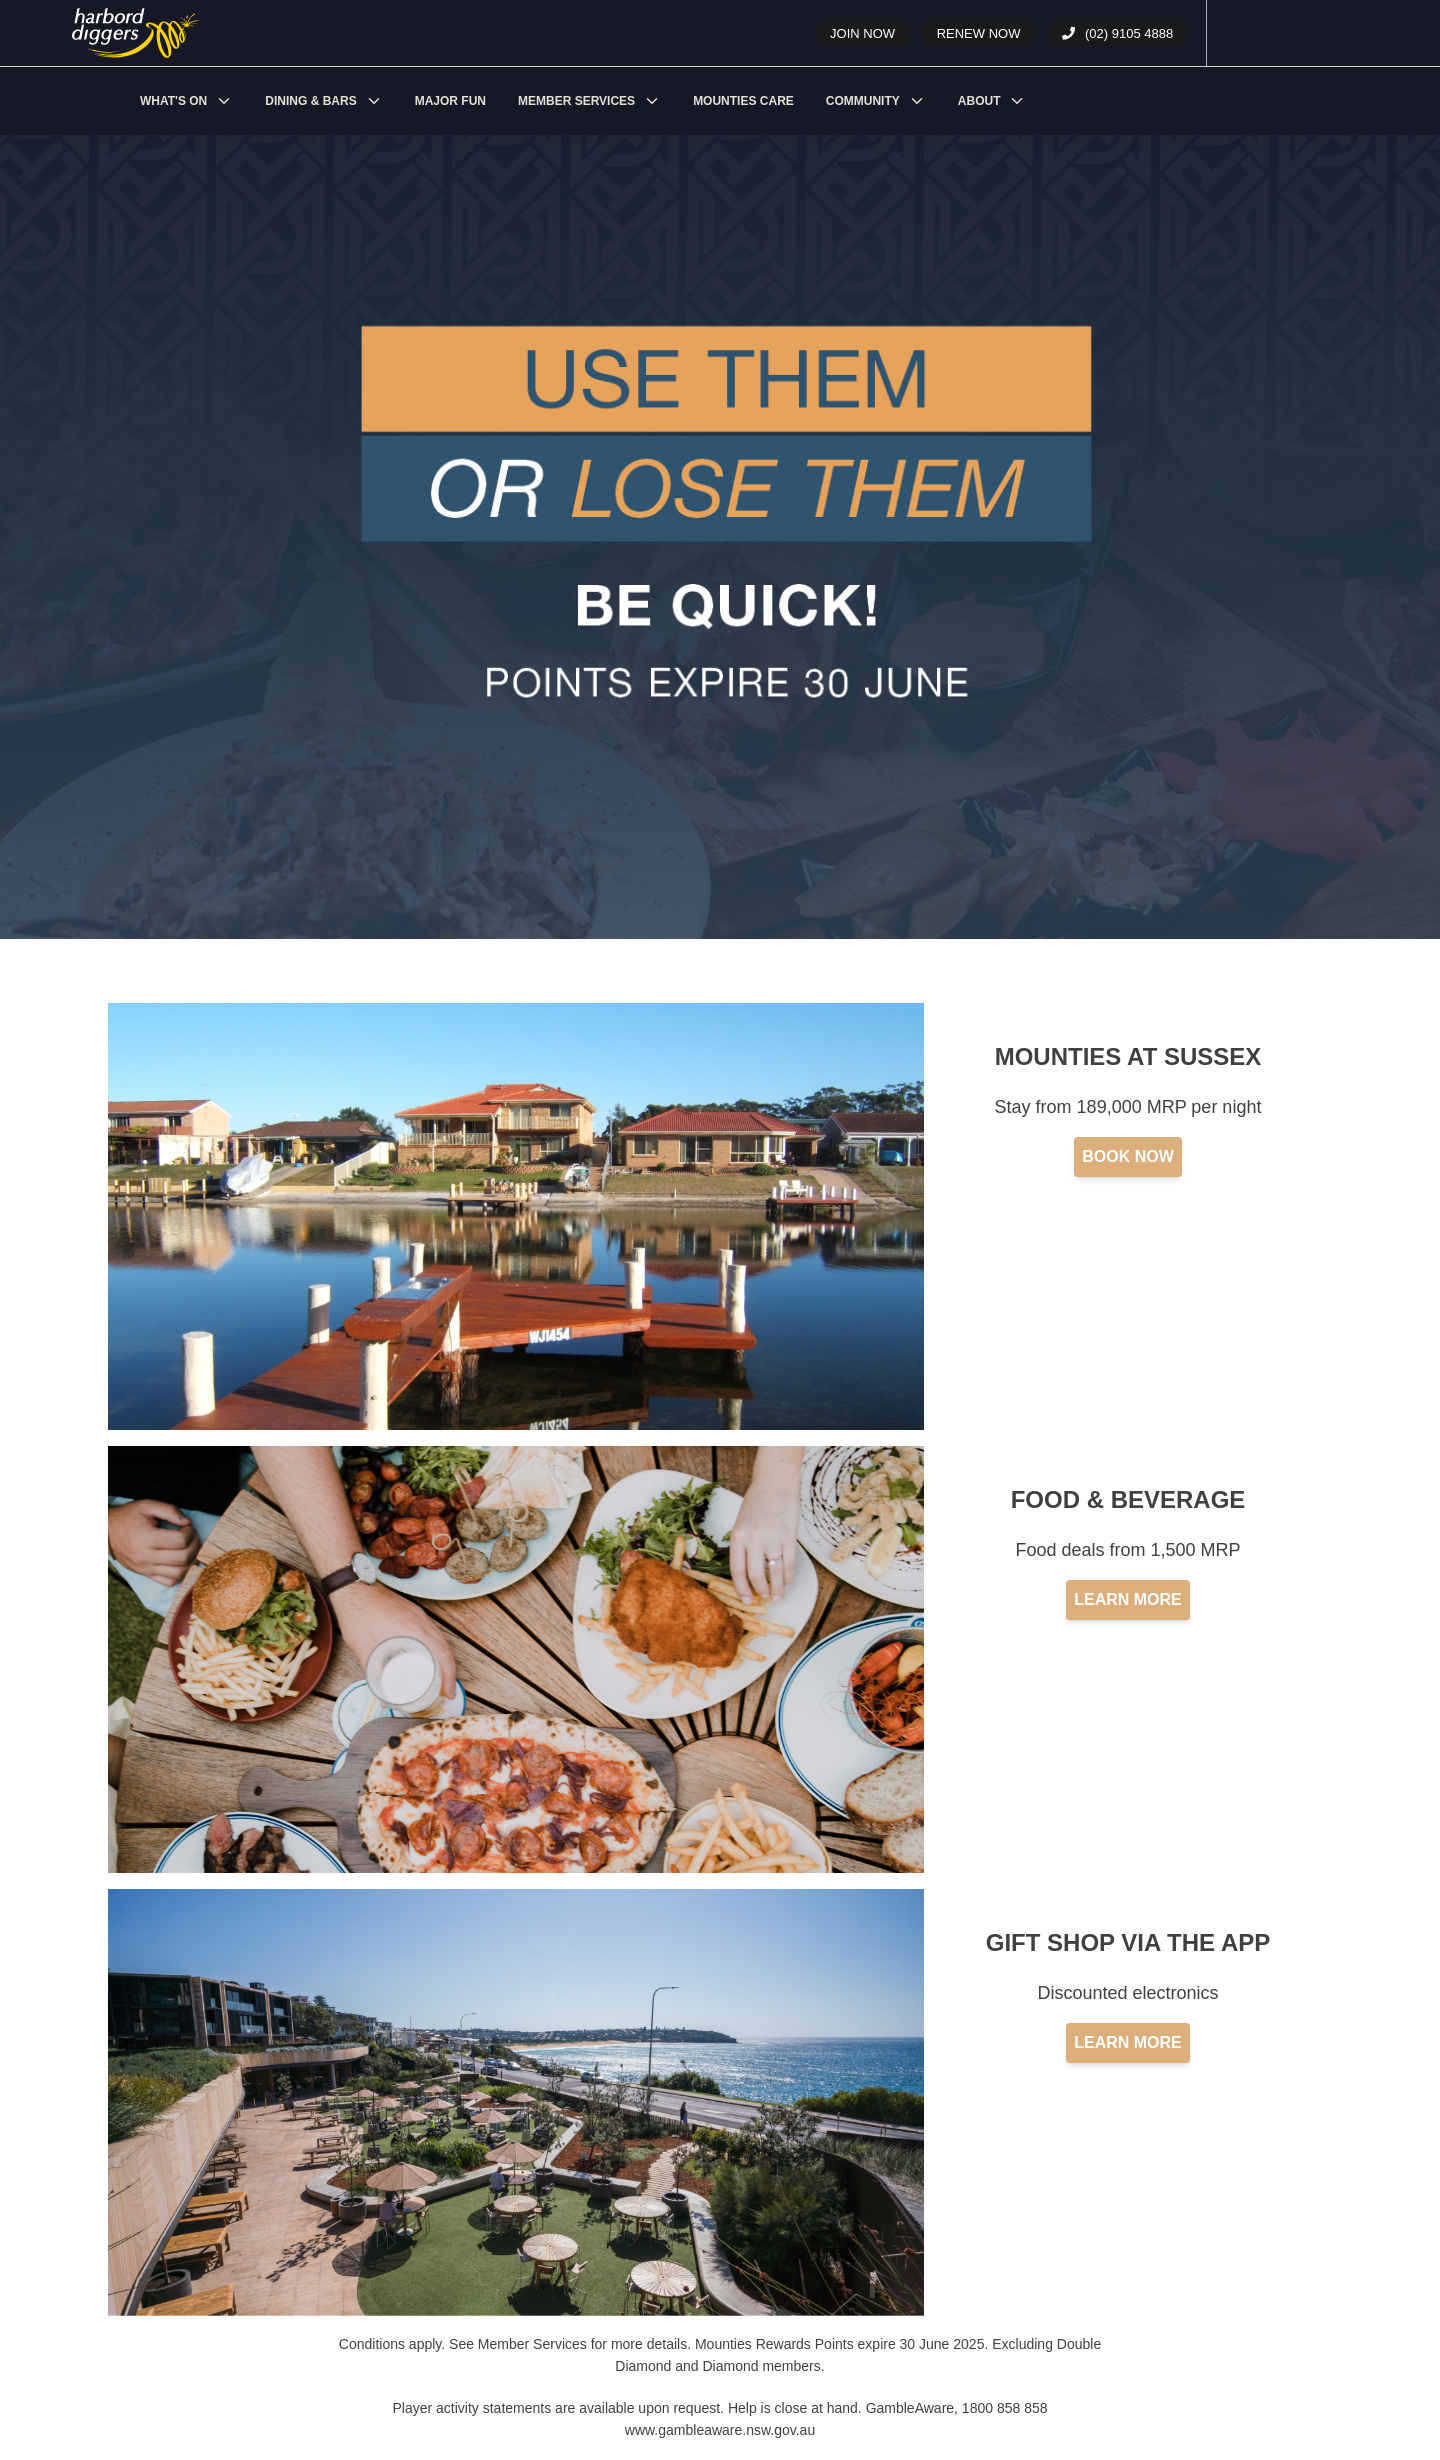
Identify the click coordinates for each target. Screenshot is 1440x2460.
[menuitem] (186, 101)
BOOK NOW (1128, 1156)
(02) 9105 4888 (1117, 33)
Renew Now (979, 33)
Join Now (862, 33)
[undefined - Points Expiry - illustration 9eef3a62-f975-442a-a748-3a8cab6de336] (144, 33)
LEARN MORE (1128, 1599)
